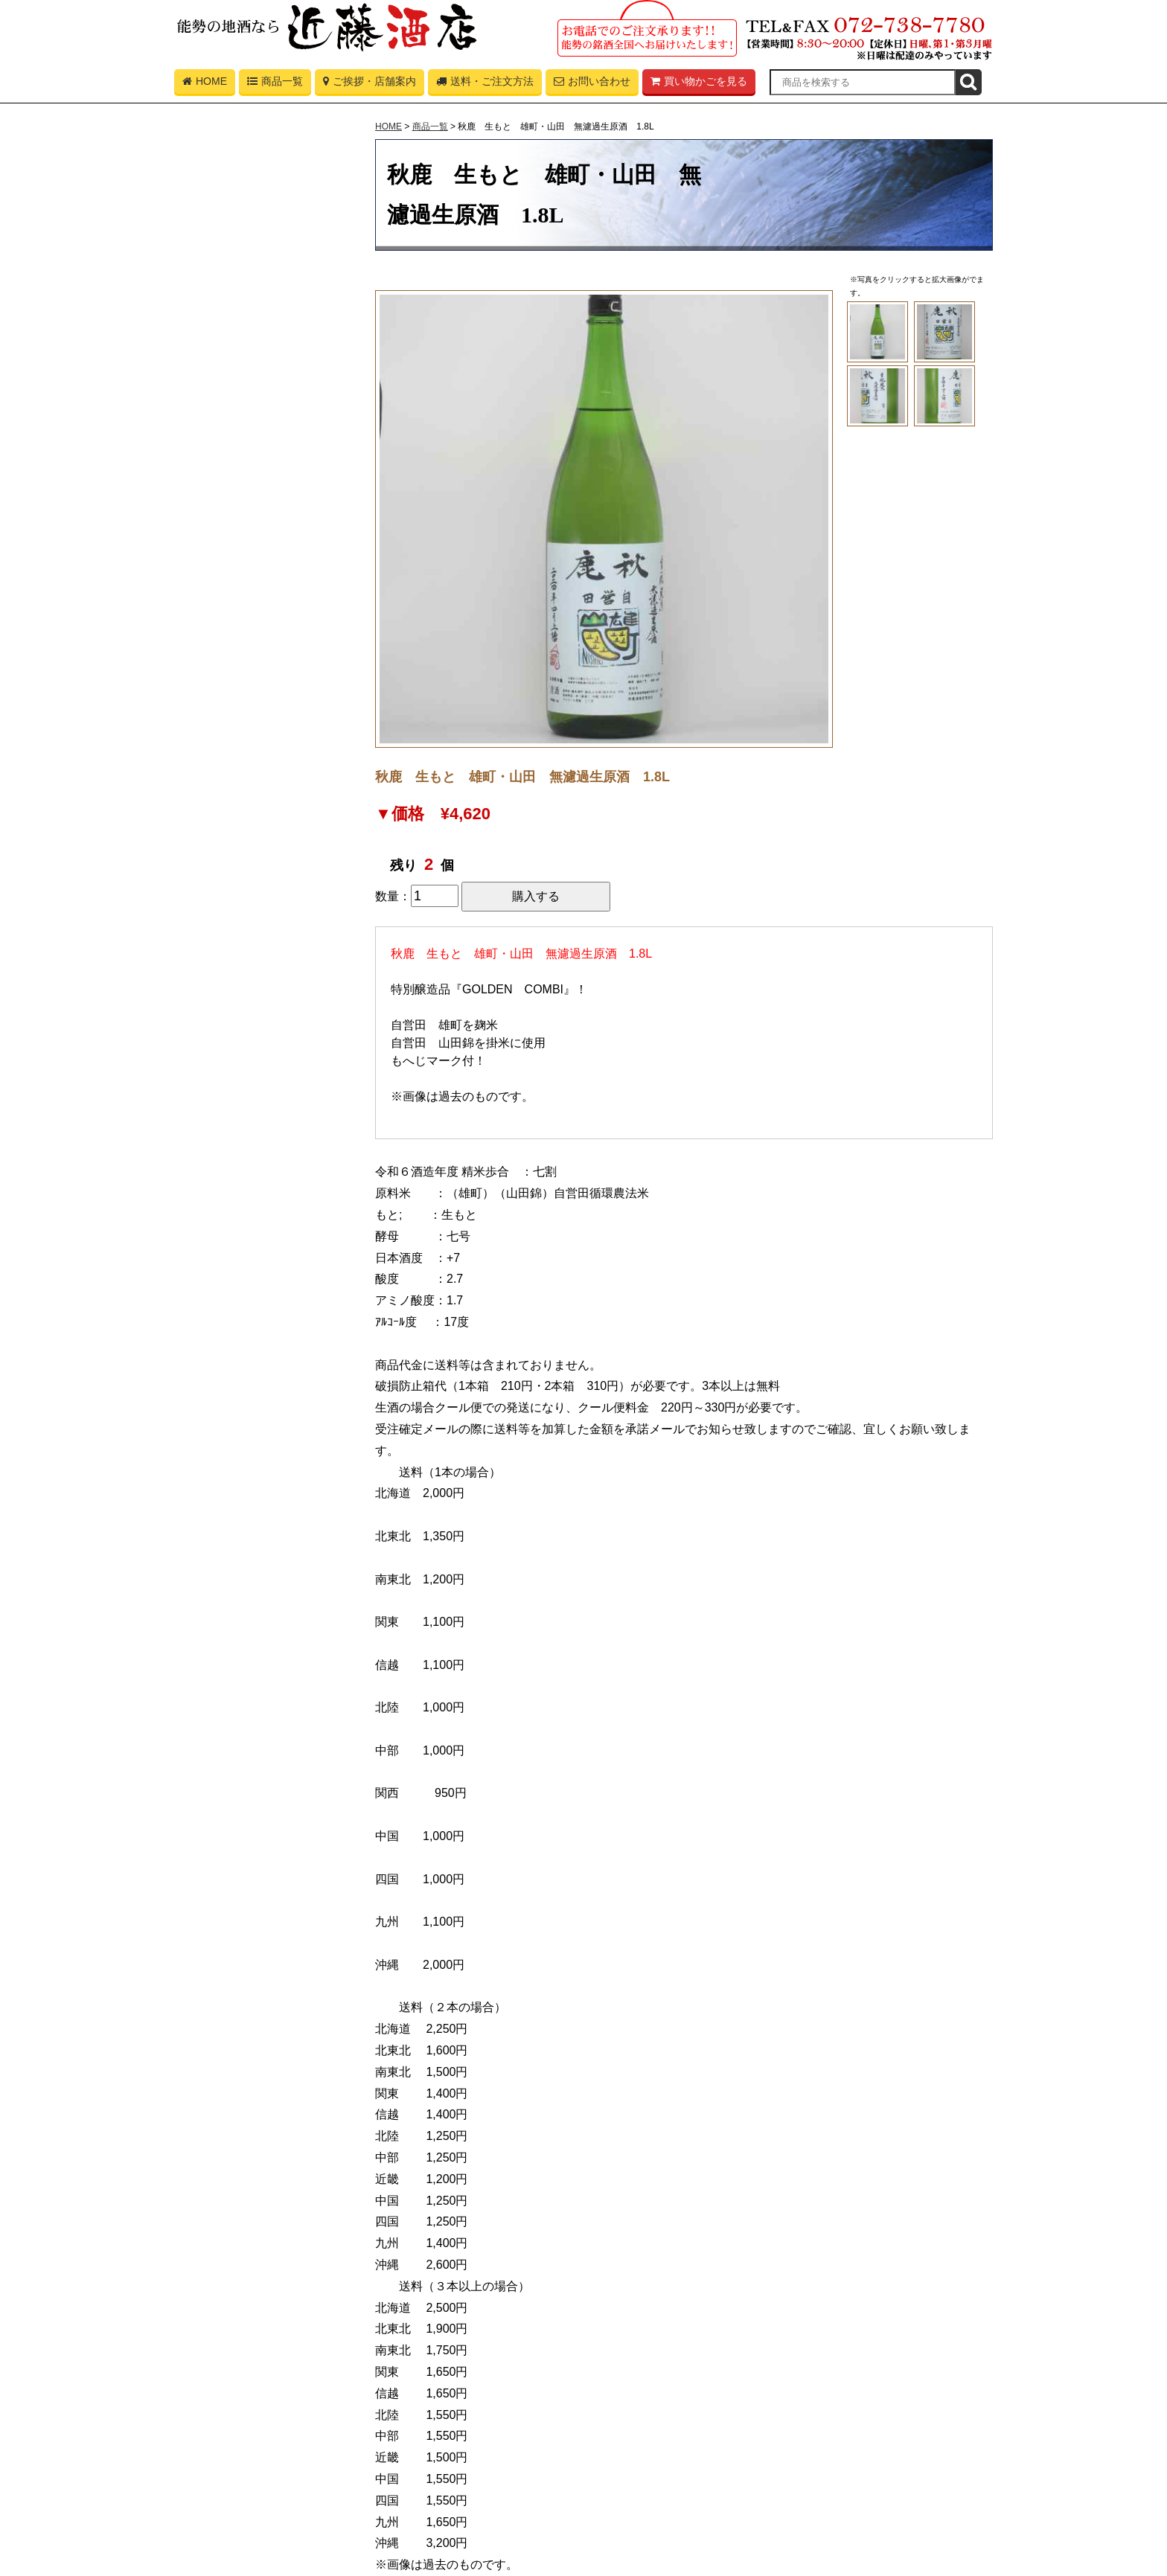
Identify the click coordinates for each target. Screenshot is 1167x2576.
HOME (204, 85)
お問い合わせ (592, 85)
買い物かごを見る (698, 85)
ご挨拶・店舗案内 (369, 85)
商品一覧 (275, 85)
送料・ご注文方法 (485, 85)
